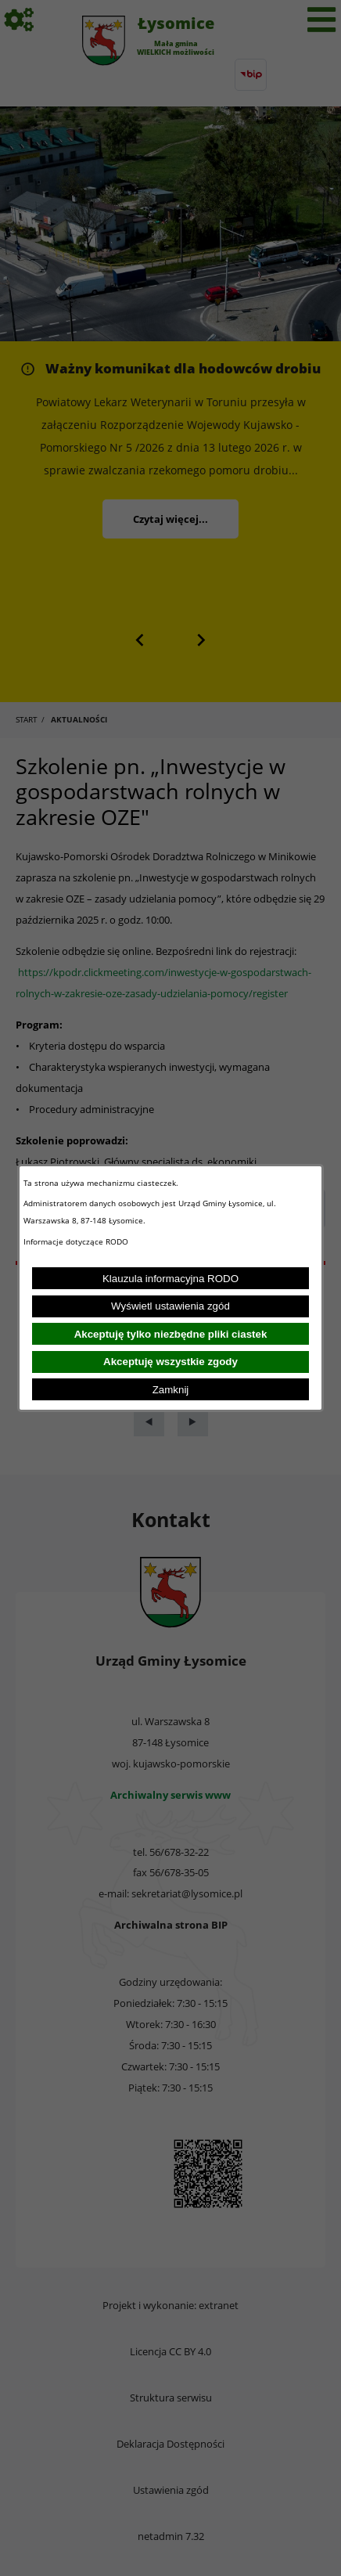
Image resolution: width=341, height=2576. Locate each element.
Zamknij (171, 1390)
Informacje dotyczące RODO (77, 1241)
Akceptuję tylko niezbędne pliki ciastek (170, 1334)
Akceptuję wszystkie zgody (170, 1361)
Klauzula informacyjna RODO (170, 1278)
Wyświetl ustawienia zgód (170, 1306)
